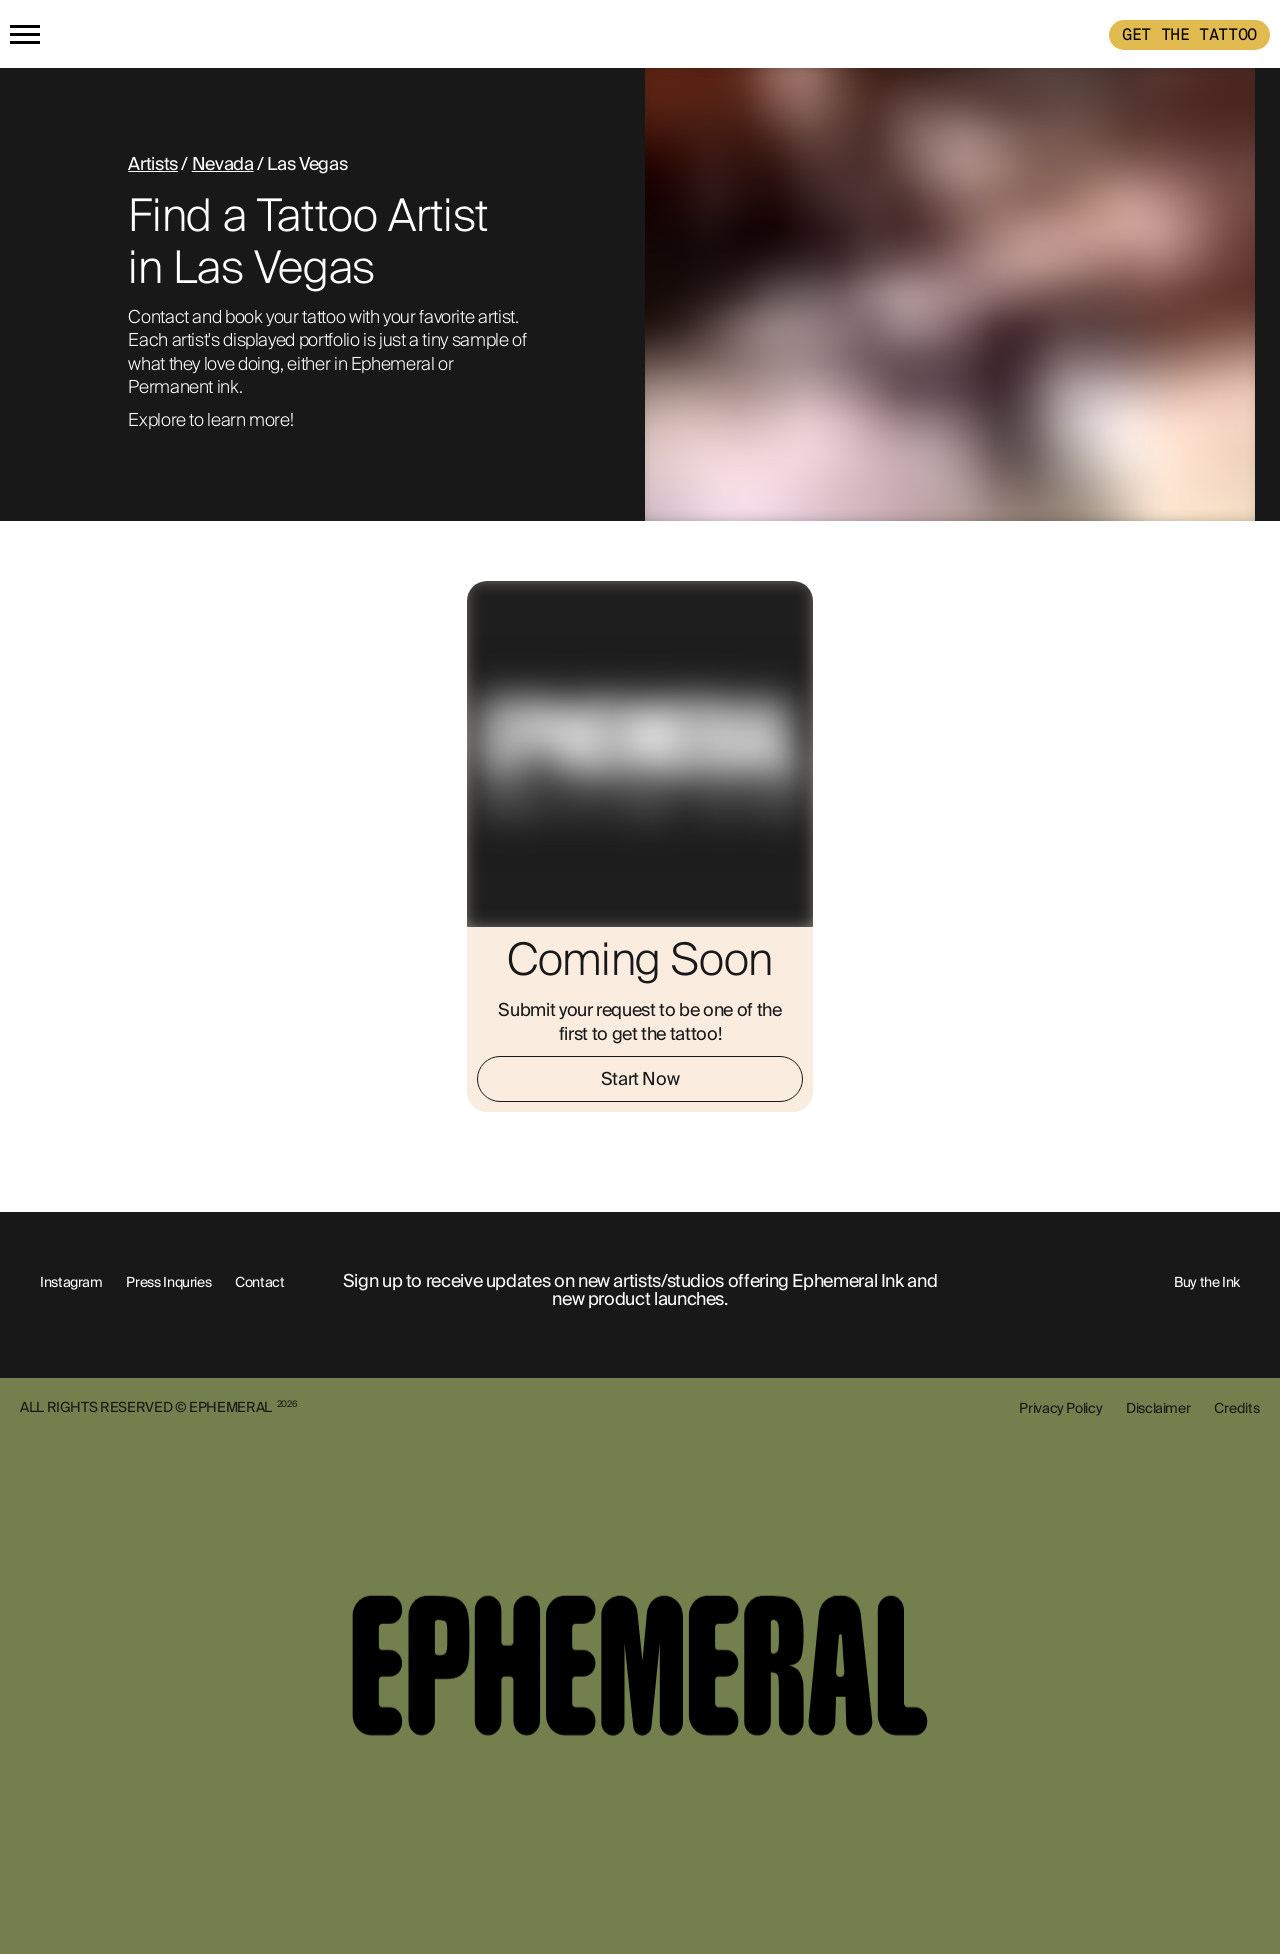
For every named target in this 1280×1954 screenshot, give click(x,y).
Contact (259, 1282)
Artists (152, 164)
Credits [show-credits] (1237, 1408)
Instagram (71, 1282)
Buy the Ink (1207, 1282)
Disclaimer (1158, 1408)
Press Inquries (168, 1282)
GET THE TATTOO (1189, 34)
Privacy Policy (1060, 1408)
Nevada (223, 164)
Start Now (640, 1079)
